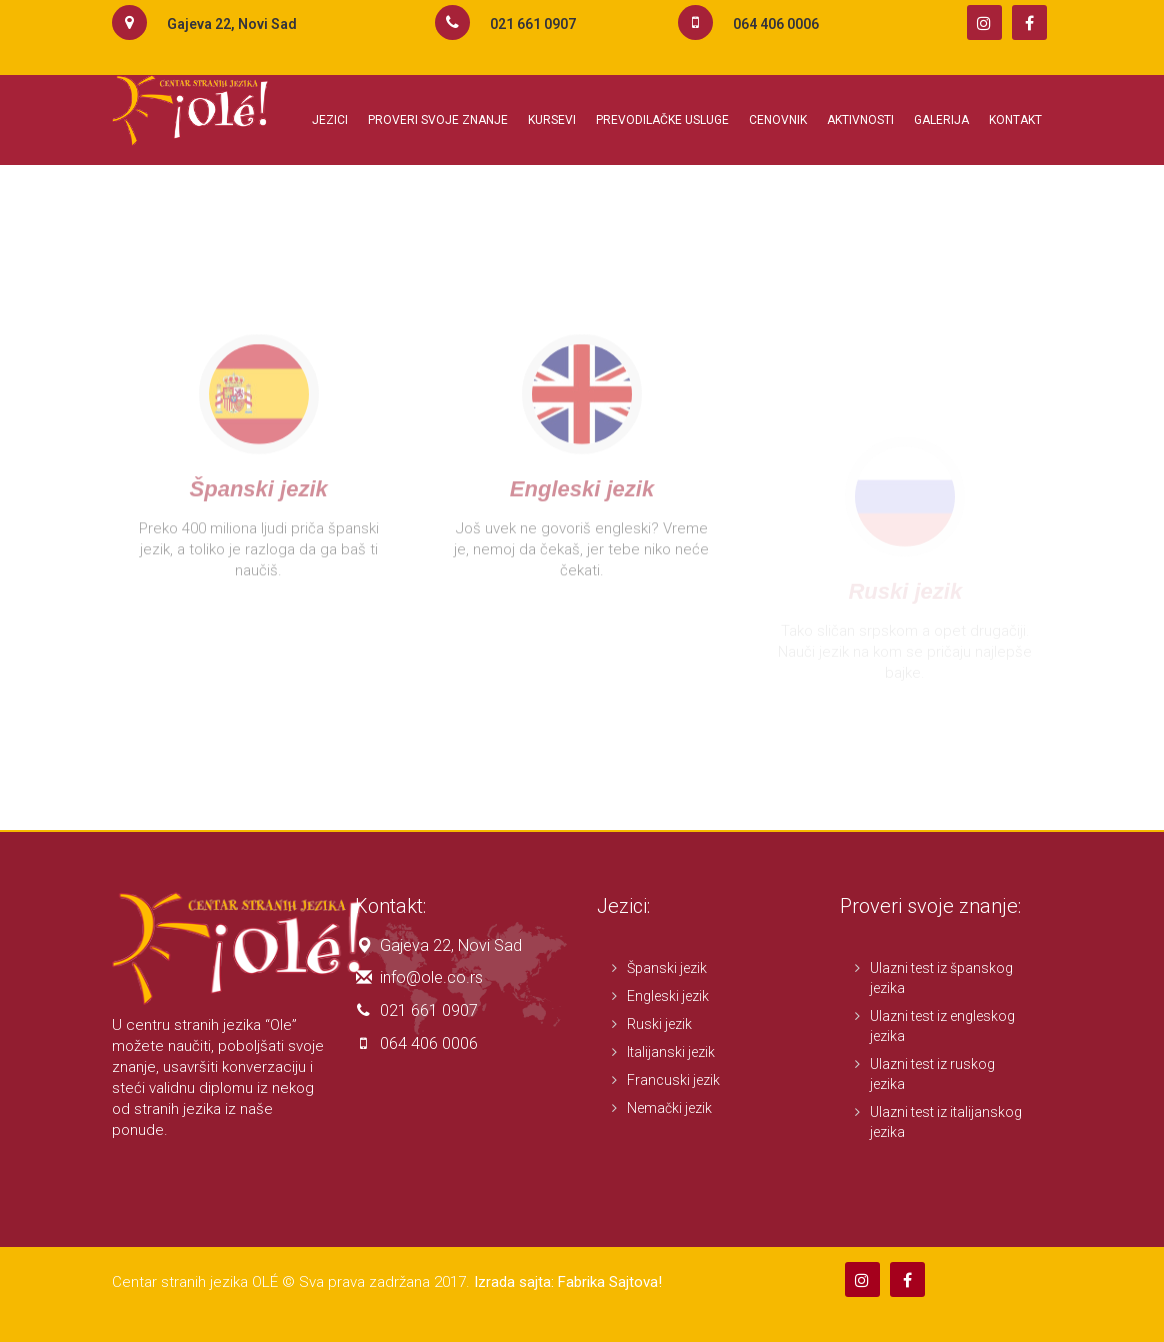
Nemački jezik (669, 1108)
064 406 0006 (429, 1043)
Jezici (330, 120)
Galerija (941, 120)
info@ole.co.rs (431, 977)
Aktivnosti (860, 120)
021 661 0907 (429, 1010)
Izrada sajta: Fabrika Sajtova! (568, 1282)
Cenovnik (778, 120)
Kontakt (1015, 120)
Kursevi (552, 120)
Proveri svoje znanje (438, 120)
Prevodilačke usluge (662, 120)
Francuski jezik (673, 1080)
